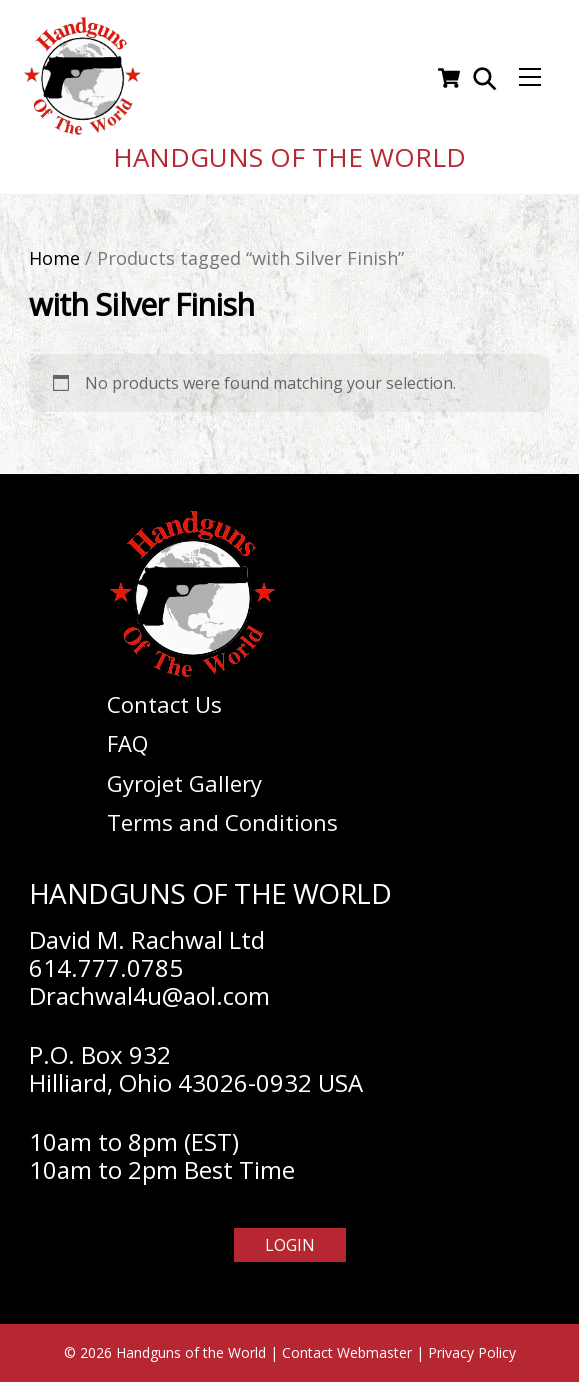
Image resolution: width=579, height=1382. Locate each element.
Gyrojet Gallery (184, 783)
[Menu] (530, 78)
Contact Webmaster (347, 1352)
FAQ (127, 743)
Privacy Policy (472, 1352)
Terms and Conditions (222, 822)
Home (54, 258)
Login (290, 1245)
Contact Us (164, 704)
